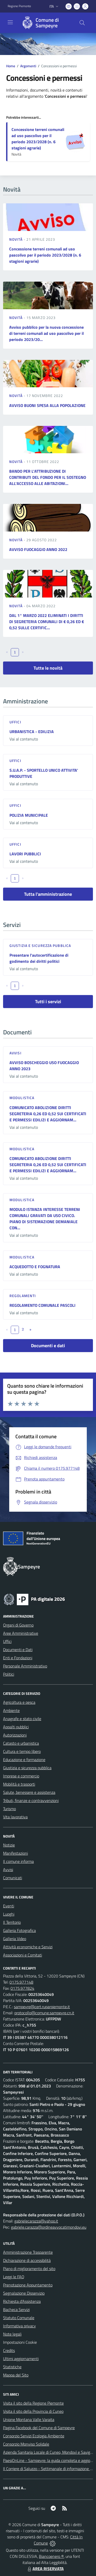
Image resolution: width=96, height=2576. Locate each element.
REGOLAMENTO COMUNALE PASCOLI (42, 1305)
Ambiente (11, 1710)
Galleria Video (14, 1939)
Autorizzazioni (15, 1735)
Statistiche (12, 2367)
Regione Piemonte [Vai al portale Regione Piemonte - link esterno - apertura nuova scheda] (19, 6)
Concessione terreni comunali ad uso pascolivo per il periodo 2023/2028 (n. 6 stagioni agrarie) (38, 138)
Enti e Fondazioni (17, 1658)
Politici (8, 1674)
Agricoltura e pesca (19, 1702)
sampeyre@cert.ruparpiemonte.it (42, 2007)
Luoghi (8, 1914)
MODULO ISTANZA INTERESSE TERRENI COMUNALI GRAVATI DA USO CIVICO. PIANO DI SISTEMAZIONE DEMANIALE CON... (44, 1218)
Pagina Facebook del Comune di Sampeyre (39, 2428)
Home (10, 66)
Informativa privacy (19, 2326)
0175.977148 (21, 1982)
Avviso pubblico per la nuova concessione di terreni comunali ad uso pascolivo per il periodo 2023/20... (46, 333)
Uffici (15, 722)
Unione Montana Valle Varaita (28, 2419)
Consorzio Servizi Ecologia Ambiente (33, 2436)
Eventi (8, 1906)
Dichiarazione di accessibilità (27, 2260)
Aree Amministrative (20, 1633)
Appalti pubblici (16, 1727)
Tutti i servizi (48, 1001)
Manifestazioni (15, 1853)
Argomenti (28, 66)
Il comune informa (18, 1861)
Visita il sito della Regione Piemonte (33, 2403)
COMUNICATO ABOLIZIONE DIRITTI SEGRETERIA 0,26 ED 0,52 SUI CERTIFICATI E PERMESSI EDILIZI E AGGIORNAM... (47, 1113)
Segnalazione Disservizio (24, 2293)
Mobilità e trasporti (19, 1784)
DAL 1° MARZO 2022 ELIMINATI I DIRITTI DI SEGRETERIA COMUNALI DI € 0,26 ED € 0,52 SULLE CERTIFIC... (46, 621)
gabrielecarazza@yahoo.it (36, 2221)
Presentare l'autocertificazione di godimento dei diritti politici (38, 958)
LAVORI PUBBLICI (25, 854)
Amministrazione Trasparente (28, 2252)
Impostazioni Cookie (20, 2342)
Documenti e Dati (18, 1649)
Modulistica (21, 1097)
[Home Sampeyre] (45, 22)
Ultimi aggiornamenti (21, 2359)
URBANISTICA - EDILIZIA (31, 731)
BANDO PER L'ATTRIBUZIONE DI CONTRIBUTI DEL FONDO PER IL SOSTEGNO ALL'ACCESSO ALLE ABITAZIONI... (47, 477)
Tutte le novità (48, 668)
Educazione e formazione (24, 1759)
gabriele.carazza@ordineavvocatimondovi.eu (48, 2227)
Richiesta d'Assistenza (22, 2301)
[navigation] (10, 22)
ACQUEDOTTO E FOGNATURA (34, 1267)
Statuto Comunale (18, 2318)
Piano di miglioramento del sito (29, 2268)
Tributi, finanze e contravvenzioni (31, 1800)
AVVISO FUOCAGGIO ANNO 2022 (38, 549)
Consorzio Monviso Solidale (26, 2444)
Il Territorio (12, 1922)
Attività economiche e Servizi (27, 1947)
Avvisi (15, 1053)
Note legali (12, 2334)
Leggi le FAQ (13, 2277)
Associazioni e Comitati (22, 1955)
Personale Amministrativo (25, 1666)
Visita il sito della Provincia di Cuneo (33, 2411)
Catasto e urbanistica (21, 1743)
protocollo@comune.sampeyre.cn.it (44, 2013)
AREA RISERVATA (45, 2569)
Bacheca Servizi (16, 2309)
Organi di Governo (18, 1625)
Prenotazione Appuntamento (27, 2285)
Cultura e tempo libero (22, 1751)
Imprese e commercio (21, 1776)
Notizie (9, 1845)
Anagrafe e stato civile (22, 1719)
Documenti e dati (48, 1345)
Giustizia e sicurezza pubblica (40, 945)
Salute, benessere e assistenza (29, 1792)
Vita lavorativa (15, 1817)
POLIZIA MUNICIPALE (28, 815)
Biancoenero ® (51, 2556)
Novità (16, 239)
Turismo (9, 1809)
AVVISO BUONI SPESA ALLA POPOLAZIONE (47, 405)
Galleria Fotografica (19, 1930)
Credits (9, 2350)
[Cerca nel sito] (82, 23)
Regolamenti (22, 1295)
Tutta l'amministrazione (48, 894)
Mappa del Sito (15, 2375)
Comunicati (12, 1878)
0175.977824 (22, 1988)
